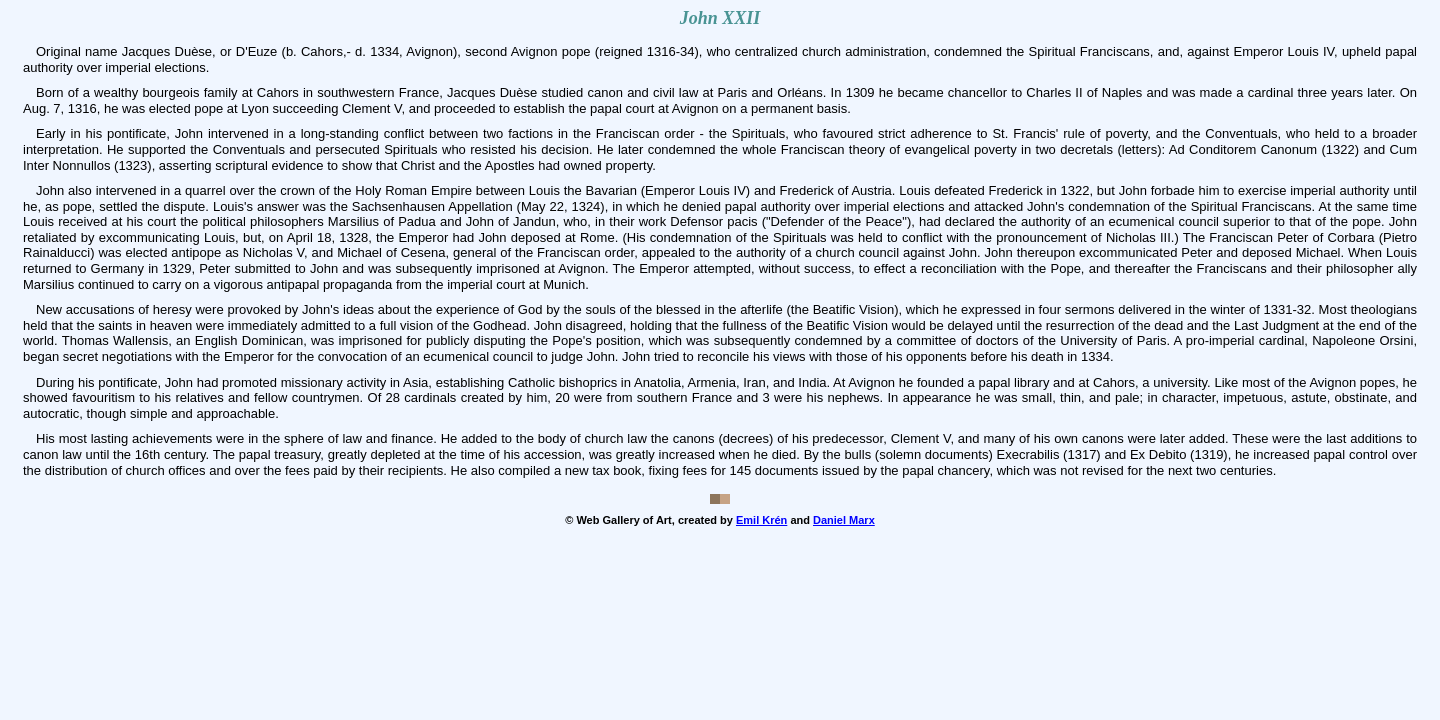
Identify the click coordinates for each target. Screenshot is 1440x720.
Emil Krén (761, 520)
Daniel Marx (844, 520)
